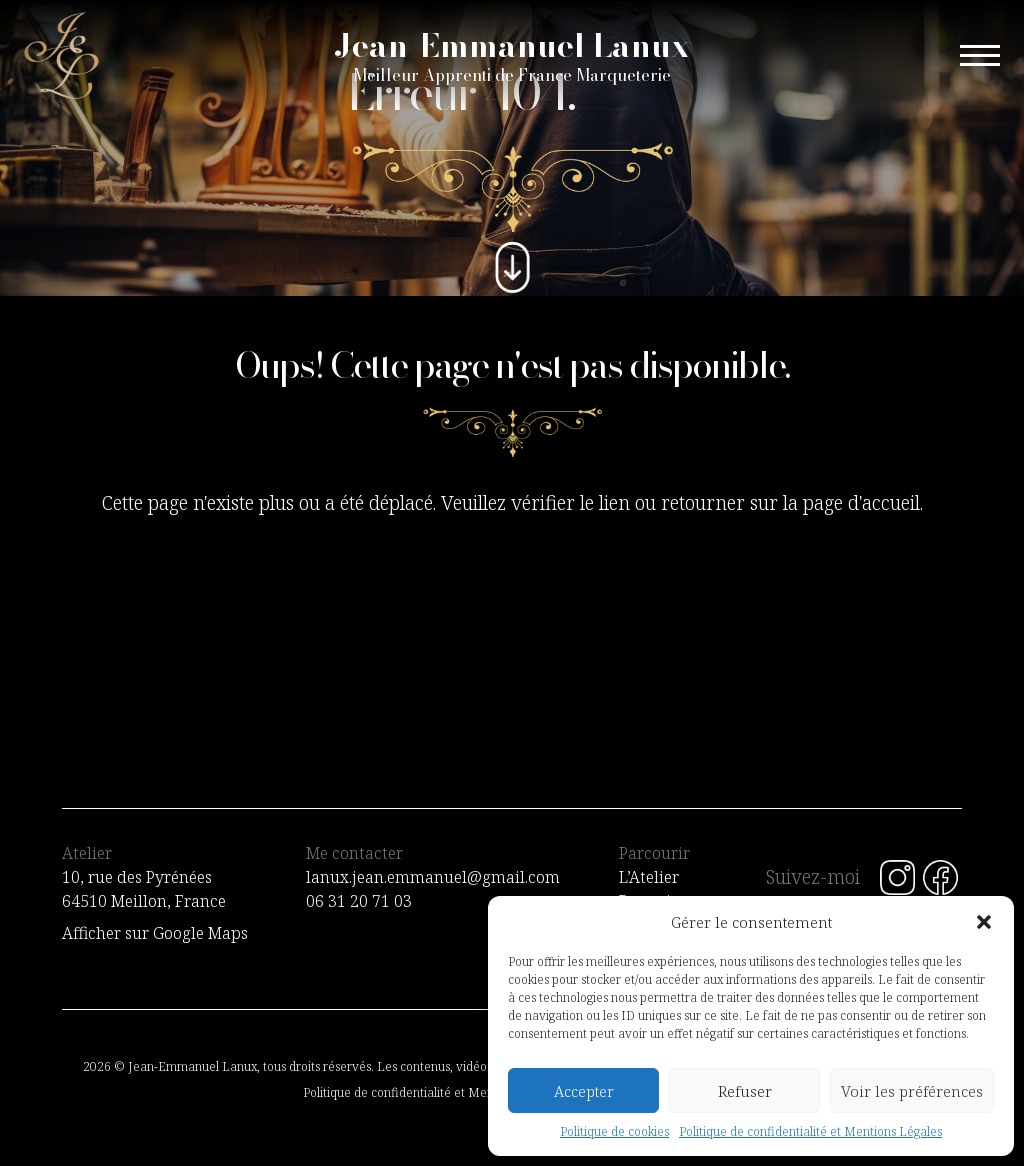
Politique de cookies (614, 1131)
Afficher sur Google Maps (155, 933)
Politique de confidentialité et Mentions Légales (810, 1131)
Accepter (584, 1091)
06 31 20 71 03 (359, 901)
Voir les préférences (912, 1091)
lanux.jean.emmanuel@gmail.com (433, 877)
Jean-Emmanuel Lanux (512, 56)
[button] (984, 922)
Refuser (745, 1091)
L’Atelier (649, 877)
